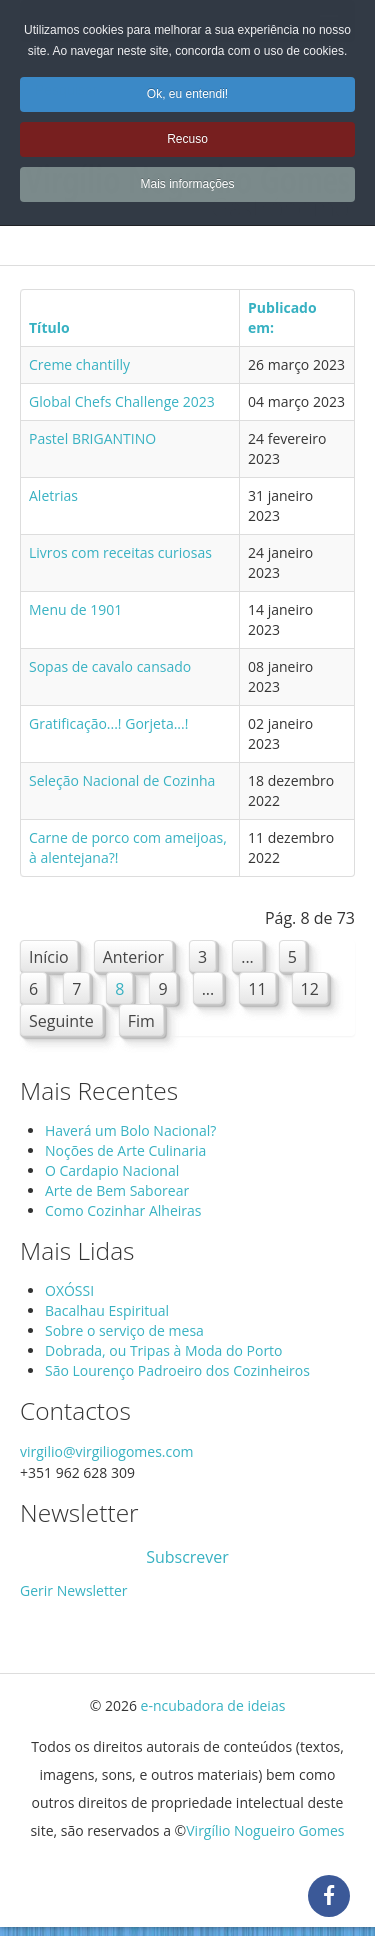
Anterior (133, 957)
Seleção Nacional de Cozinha (122, 780)
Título (49, 327)
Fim (141, 1021)
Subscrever (187, 1557)
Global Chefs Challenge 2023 (122, 401)
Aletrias (53, 495)
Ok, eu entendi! (187, 94)
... (247, 957)
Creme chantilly (79, 364)
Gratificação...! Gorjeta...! (108, 723)
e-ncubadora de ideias (213, 1705)
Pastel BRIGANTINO (92, 438)
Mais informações (187, 184)
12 (310, 989)
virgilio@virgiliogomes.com (107, 1451)
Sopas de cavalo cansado (110, 666)
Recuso (187, 139)
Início (49, 957)
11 (257, 989)
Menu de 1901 (75, 609)
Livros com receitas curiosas (120, 552)
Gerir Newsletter (74, 1590)
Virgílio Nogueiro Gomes (265, 1830)
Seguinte (61, 1021)
